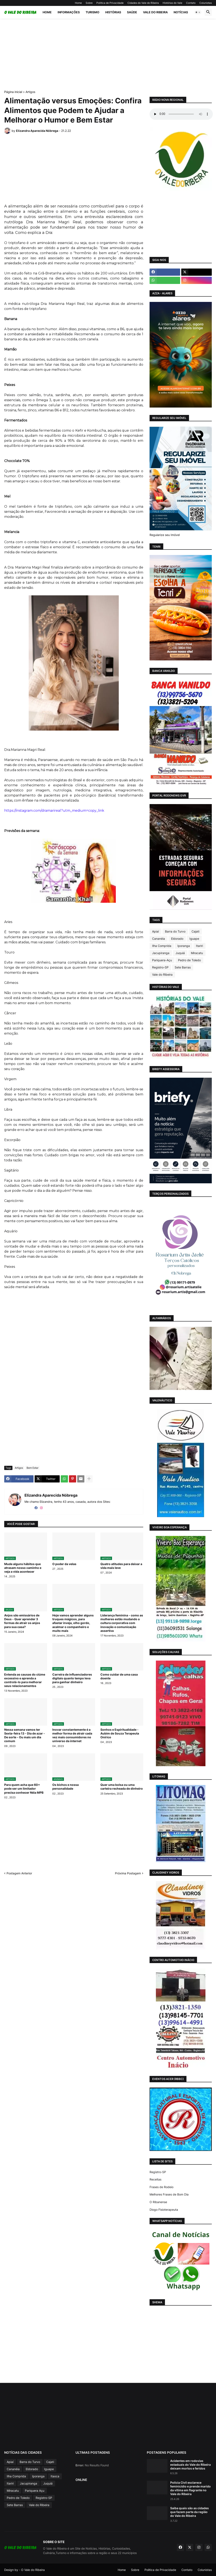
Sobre (89, 2)
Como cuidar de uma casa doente (119, 1676)
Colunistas (205, 2)
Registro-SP (160, 967)
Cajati (195, 931)
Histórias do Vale (172, 2)
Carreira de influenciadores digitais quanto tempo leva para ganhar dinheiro (72, 1678)
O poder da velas (64, 1564)
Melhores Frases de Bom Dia (169, 2194)
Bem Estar (32, 1467)
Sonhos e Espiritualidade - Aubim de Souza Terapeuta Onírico (119, 1733)
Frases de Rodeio (161, 2187)
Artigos (30, 92)
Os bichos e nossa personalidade (65, 1786)
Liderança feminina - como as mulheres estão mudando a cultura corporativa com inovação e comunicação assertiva (121, 1622)
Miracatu (197, 953)
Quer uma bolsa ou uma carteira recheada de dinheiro (121, 1786)
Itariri (199, 946)
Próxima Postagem (128, 1873)
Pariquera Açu (34, 2490)
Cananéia (158, 938)
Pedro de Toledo (189, 960)
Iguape (194, 938)
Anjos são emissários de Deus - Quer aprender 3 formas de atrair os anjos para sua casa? (22, 1621)
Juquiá (180, 953)
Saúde (132, 12)
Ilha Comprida (161, 946)
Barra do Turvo (175, 931)
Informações (69, 12)
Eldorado (177, 938)
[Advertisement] (108, 54)
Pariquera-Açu (162, 960)
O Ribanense (158, 2202)
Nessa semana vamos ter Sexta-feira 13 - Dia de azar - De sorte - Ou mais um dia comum (24, 1735)
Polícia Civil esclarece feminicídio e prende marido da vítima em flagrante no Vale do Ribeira (190, 2488)
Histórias (113, 12)
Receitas (155, 2179)
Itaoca (55, 2476)
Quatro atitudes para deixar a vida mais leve (121, 1566)
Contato (191, 2)
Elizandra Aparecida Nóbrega (50, 1495)
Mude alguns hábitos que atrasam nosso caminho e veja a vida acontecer (22, 1567)
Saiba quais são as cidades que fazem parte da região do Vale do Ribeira (189, 2511)
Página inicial (13, 92)
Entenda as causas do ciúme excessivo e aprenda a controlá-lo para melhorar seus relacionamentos (24, 1680)
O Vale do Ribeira (33, 2570)
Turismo (92, 12)
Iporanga (183, 946)
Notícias (181, 12)
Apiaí (155, 931)
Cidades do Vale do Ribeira (143, 2)
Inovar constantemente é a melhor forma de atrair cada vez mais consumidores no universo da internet (72, 1735)
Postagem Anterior (19, 1873)
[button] (197, 12)
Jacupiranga (160, 953)
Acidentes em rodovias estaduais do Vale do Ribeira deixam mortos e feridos (190, 2464)
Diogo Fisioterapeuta (164, 2209)
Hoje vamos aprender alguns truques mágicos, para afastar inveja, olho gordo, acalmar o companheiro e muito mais (73, 1622)
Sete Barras (183, 967)
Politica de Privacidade (110, 2)
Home (78, 2)
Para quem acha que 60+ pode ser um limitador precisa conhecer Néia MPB (23, 1788)
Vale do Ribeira (155, 12)
